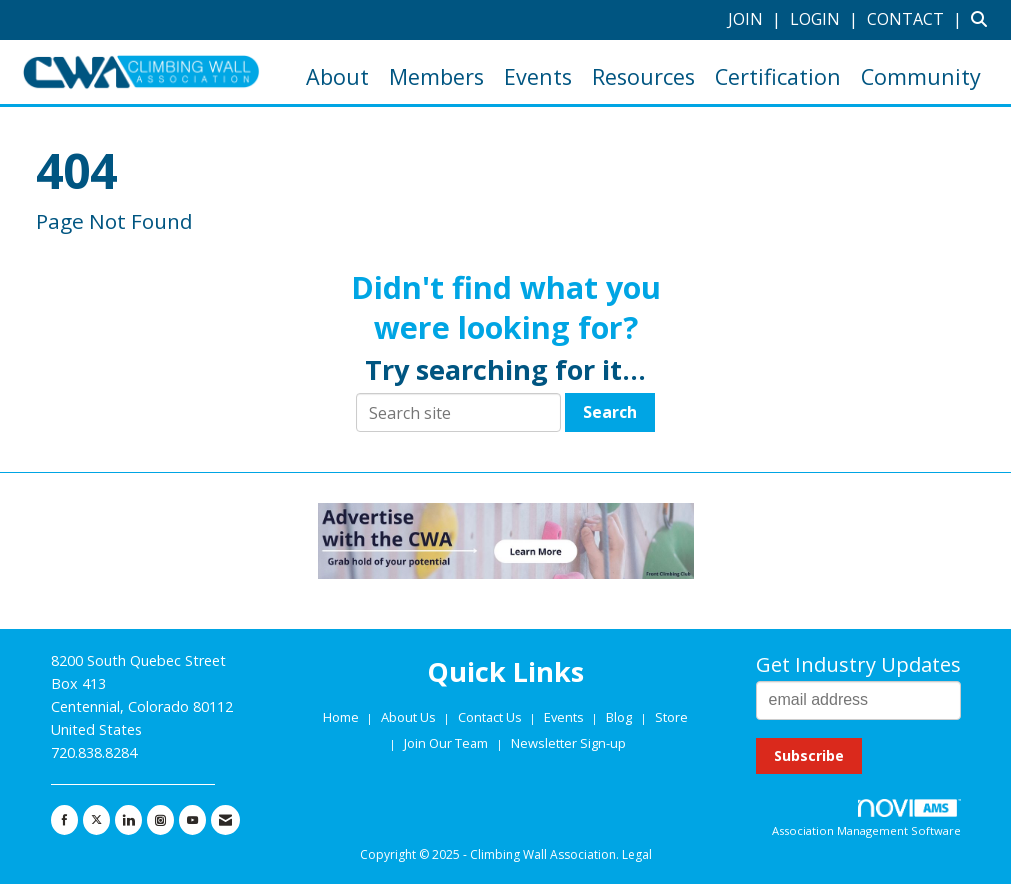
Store (671, 717)
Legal (637, 854)
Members (436, 76)
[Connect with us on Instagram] (160, 820)
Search (610, 412)
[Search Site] (983, 19)
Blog (619, 717)
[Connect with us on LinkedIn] (128, 820)
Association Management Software (866, 818)
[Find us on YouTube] (192, 820)
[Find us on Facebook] (64, 820)
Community (921, 76)
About (337, 76)
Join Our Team (446, 743)
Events (538, 76)
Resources (643, 76)
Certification (778, 76)
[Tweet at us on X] (96, 820)
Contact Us (491, 717)
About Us (410, 717)
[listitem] (757, 19)
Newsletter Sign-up (568, 743)
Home (342, 717)
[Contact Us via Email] (225, 820)
